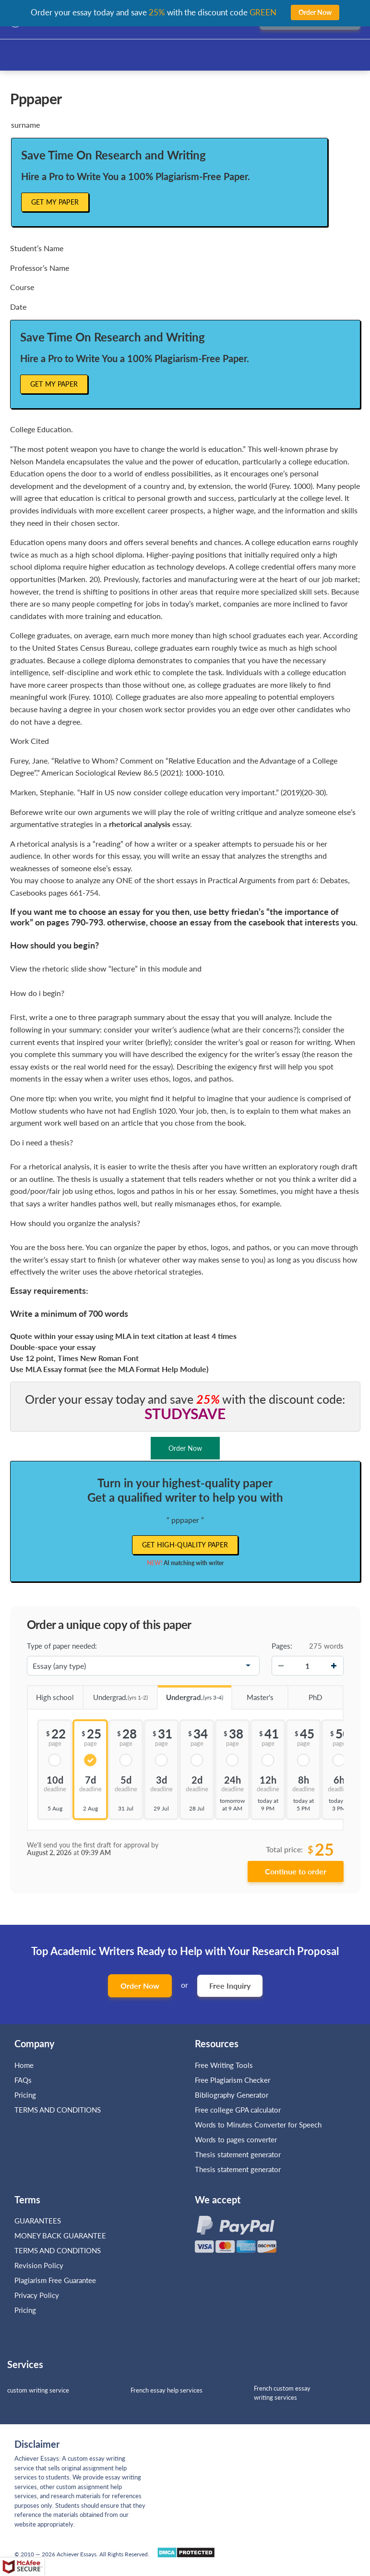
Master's (252, 1693)
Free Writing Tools (224, 2065)
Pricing (25, 2094)
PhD (304, 1693)
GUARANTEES (37, 2220)
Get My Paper (55, 202)
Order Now (139, 1985)
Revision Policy (38, 2265)
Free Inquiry (230, 1985)
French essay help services (167, 2390)
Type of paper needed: (62, 1645)
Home (24, 2065)
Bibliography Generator (231, 2094)
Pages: (282, 1645)
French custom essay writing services (282, 2392)
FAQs (23, 2080)
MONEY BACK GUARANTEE (60, 2235)
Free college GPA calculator (238, 2109)
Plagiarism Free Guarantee (55, 2280)
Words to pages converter (236, 2139)
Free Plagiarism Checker (232, 2080)
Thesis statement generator (238, 2154)
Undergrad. (115, 1694)
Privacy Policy (36, 2295)
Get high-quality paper (185, 1545)
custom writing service (38, 2390)
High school (50, 1693)
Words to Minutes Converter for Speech (258, 2124)
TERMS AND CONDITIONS (58, 2109)
